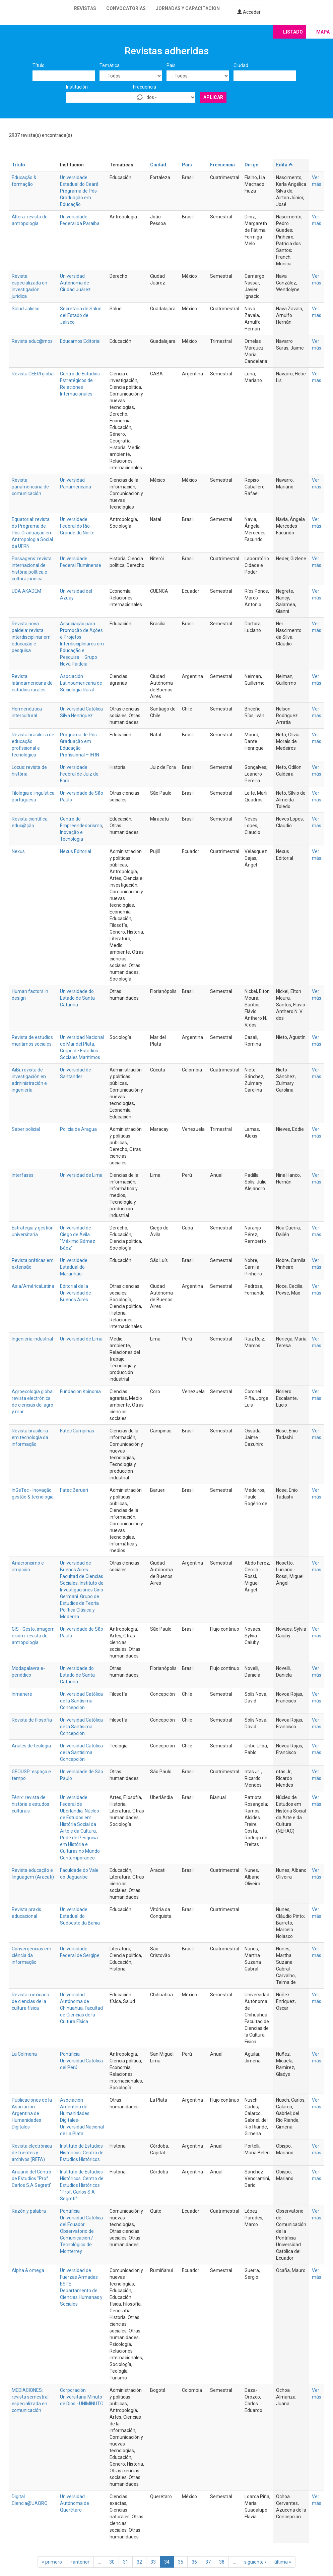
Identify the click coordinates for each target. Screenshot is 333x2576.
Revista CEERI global (33, 373)
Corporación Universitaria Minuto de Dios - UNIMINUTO (82, 2396)
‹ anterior (79, 2562)
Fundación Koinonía (80, 1391)
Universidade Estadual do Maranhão (73, 1267)
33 (153, 2562)
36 (194, 2562)
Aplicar (213, 97)
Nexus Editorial (75, 851)
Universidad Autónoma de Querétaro (74, 2503)
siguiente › (255, 2562)
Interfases (23, 1175)
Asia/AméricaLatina (33, 1286)
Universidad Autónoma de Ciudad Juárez (75, 282)
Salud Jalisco (26, 308)
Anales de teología (31, 1745)
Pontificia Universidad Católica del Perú (81, 2060)
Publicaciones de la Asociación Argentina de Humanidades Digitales (32, 2113)
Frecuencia (144, 87)
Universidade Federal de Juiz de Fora (79, 774)
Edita (284, 164)
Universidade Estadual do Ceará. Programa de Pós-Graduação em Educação (79, 191)
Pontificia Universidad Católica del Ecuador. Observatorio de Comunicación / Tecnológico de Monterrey (81, 2231)
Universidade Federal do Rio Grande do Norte (77, 526)
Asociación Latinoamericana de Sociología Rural (81, 683)
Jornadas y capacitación (188, 8)
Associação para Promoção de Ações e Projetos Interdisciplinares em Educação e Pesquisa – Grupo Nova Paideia (82, 644)
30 (112, 2562)
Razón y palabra (29, 2211)
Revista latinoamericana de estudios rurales (32, 683)
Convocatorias (126, 8)
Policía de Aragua (78, 1129)
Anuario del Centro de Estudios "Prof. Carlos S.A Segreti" (32, 2178)
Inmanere (22, 1694)
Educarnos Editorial (80, 341)
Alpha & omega (28, 2270)
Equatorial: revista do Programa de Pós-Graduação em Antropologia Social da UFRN (32, 533)
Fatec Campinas (77, 1430)
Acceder (249, 12)
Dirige (251, 164)
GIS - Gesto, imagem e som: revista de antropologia (33, 1635)
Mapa (323, 32)
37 (208, 2562)
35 (180, 2562)
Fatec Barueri (74, 1490)
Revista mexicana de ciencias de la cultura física (30, 2001)
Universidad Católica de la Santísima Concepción (81, 1700)
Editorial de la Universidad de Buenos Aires (75, 1292)
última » (282, 2562)
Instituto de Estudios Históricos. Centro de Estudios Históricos (82, 2152)
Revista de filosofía (32, 1720)
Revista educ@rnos (32, 341)
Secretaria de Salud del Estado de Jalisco (81, 315)
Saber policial (26, 1129)
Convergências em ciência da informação (31, 1955)
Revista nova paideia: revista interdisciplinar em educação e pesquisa (31, 637)
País (171, 65)
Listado (293, 32)
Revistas (85, 8)
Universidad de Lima (81, 1175)
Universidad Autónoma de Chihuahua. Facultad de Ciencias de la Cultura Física (81, 2008)
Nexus (18, 851)
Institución (77, 87)
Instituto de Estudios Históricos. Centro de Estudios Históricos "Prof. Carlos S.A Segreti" (82, 2185)
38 (221, 2562)
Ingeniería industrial (32, 1339)
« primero (52, 2562)
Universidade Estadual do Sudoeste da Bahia (80, 1916)
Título (38, 65)
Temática (109, 65)
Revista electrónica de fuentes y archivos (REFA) (32, 2152)
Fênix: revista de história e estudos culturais (30, 1804)
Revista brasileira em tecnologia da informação (30, 1437)
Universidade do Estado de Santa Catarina (77, 998)
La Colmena (24, 2054)
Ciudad (241, 65)
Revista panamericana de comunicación (30, 486)
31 (125, 2562)
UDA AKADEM (26, 591)
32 (139, 2562)
